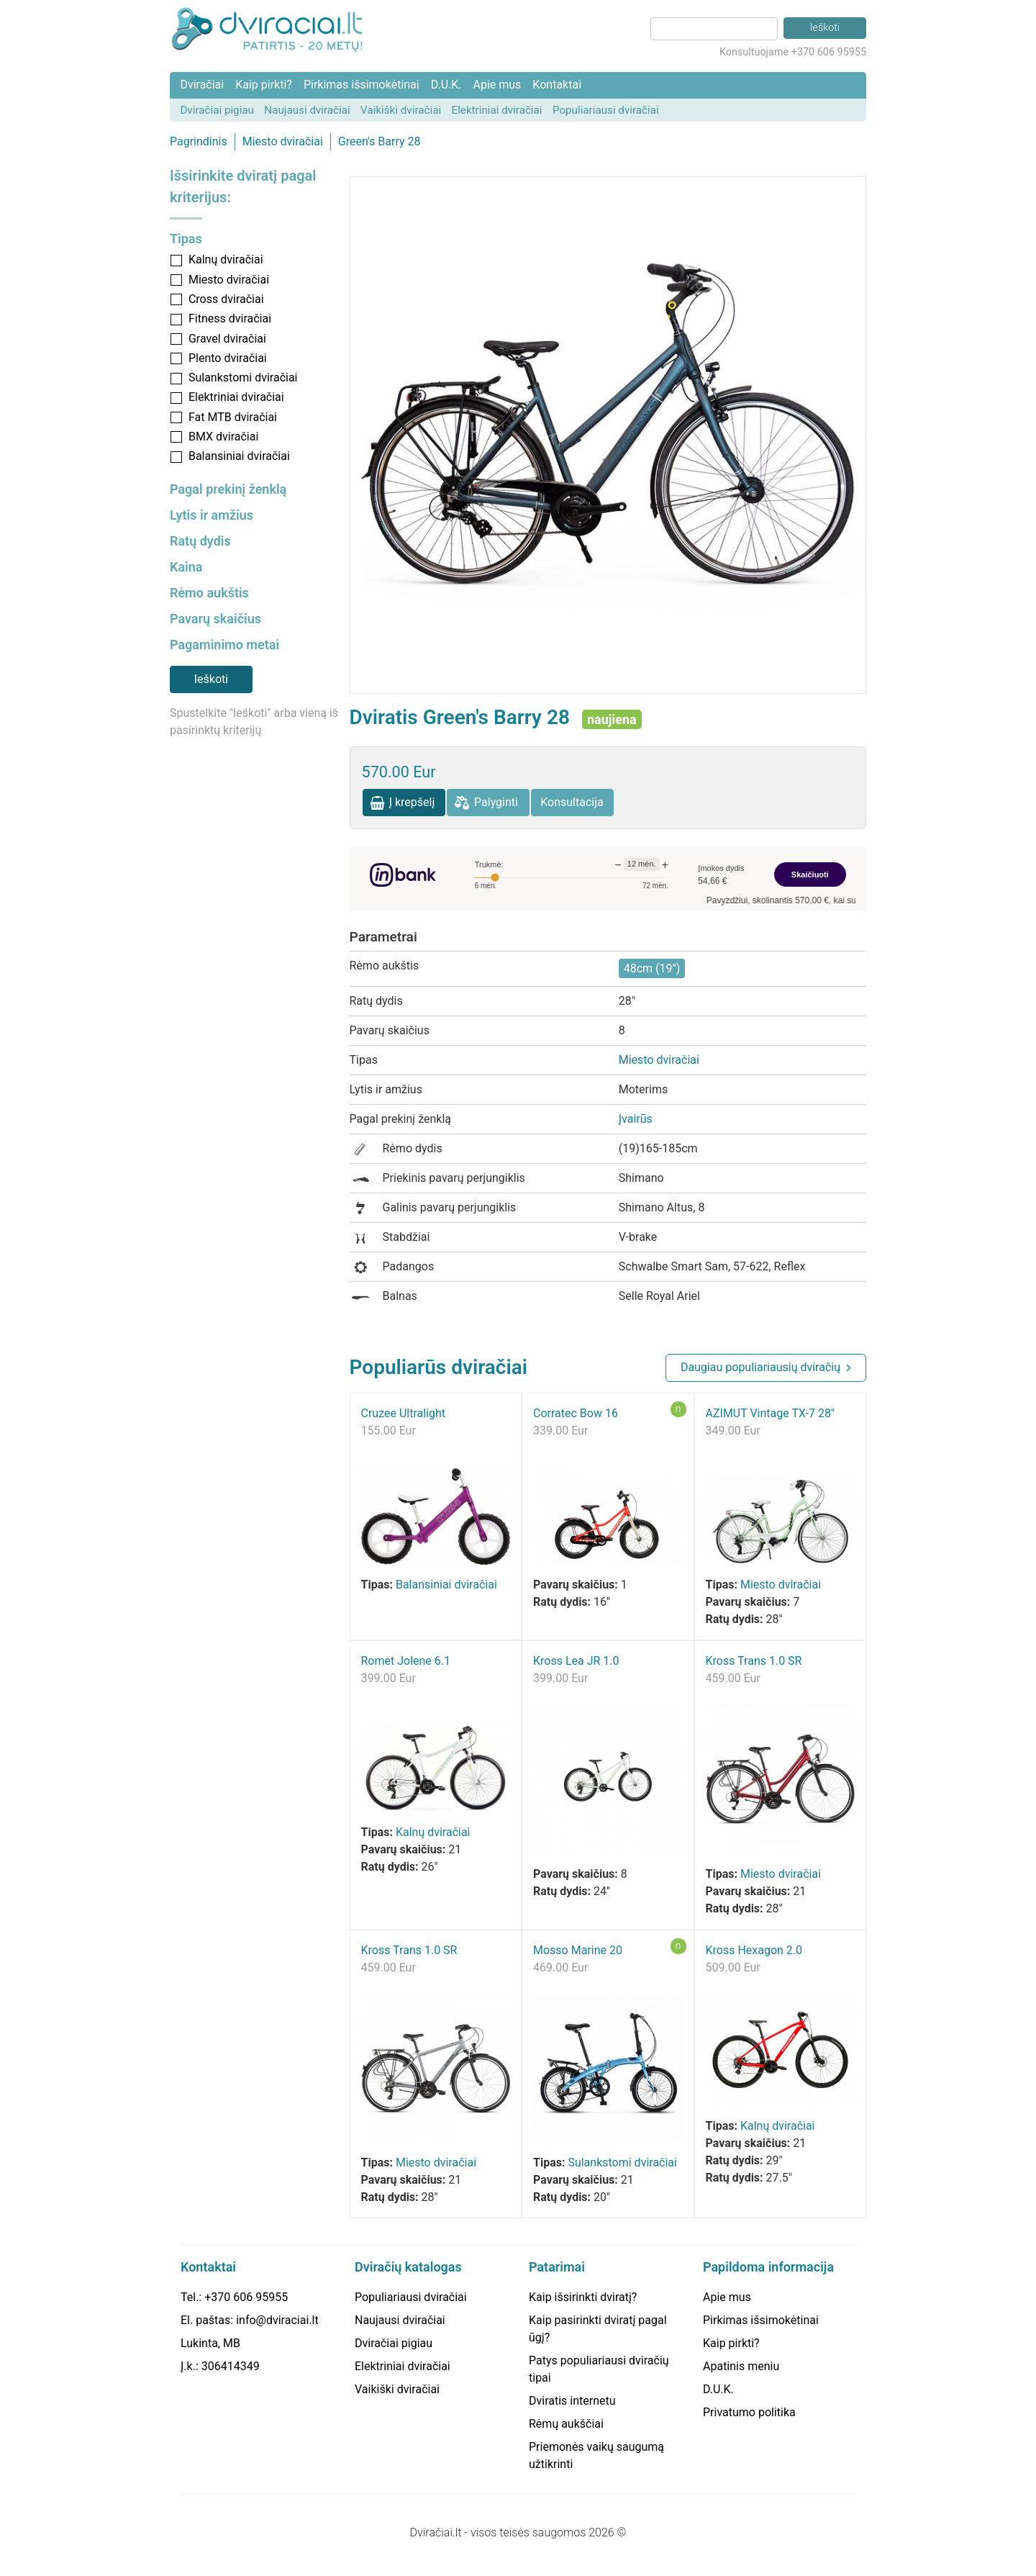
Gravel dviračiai (227, 338)
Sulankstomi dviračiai (243, 377)
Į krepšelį (412, 802)
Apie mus (497, 84)
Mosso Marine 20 (577, 1950)
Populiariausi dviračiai (606, 110)
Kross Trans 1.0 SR (754, 1661)
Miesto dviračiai (282, 141)
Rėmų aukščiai (566, 2424)
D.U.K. (446, 84)
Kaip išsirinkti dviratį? (583, 2297)
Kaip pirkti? (263, 84)
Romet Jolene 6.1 (406, 1661)
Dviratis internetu (572, 2401)
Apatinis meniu (741, 2366)
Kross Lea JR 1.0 (576, 1661)
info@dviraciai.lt (277, 2320)
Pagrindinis (198, 141)
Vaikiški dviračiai (400, 110)
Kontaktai (556, 84)
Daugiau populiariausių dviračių (760, 1367)
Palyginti (496, 802)
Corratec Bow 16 (575, 1413)
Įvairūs (636, 1119)
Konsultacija (572, 802)
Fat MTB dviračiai (232, 417)
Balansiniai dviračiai (239, 456)
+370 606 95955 (246, 2297)
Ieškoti (211, 679)
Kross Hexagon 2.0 (754, 1950)
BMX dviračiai (223, 436)
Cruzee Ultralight (403, 1413)
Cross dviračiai (226, 299)
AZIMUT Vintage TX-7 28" (770, 1413)
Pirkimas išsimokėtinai (361, 84)
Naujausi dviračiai (307, 110)
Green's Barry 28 (379, 141)
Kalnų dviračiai (225, 259)
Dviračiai (202, 84)
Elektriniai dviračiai (497, 110)
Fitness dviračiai (229, 318)
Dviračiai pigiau (217, 110)
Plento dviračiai (227, 358)
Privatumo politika (749, 2412)
